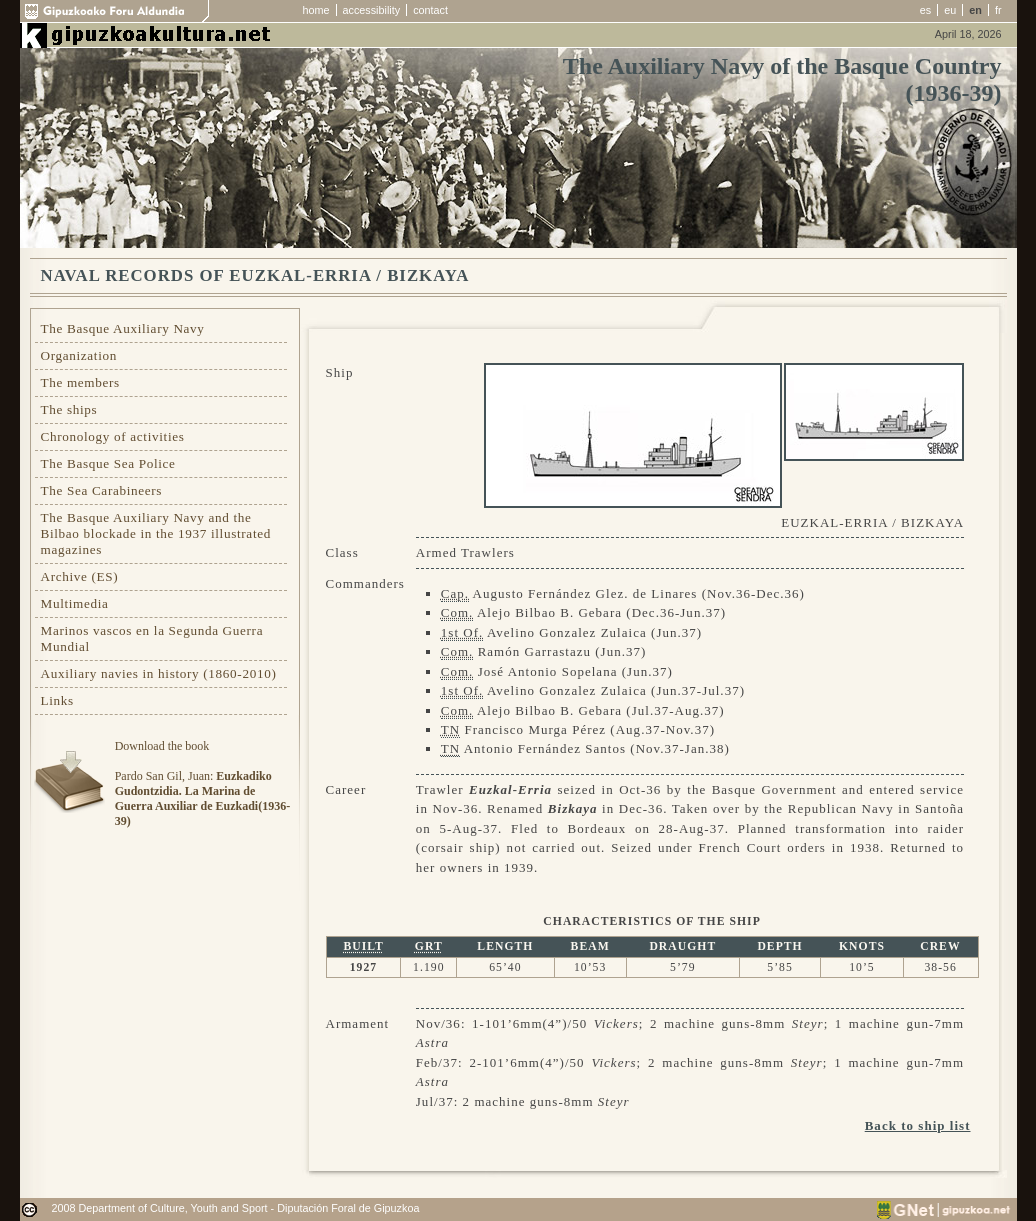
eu (950, 10)
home (316, 10)
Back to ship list (918, 1125)
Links (57, 700)
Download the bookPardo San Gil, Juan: (202, 783)
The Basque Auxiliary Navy (123, 328)
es (925, 10)
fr (998, 10)
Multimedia (75, 603)
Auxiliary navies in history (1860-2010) (159, 673)
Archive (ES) (80, 576)
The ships (69, 409)
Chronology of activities (113, 436)
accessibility (372, 10)
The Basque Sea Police (108, 463)
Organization (79, 355)
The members (80, 382)
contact (430, 10)
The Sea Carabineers (102, 490)
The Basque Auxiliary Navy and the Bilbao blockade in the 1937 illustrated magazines (156, 533)
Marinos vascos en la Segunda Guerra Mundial (152, 638)
